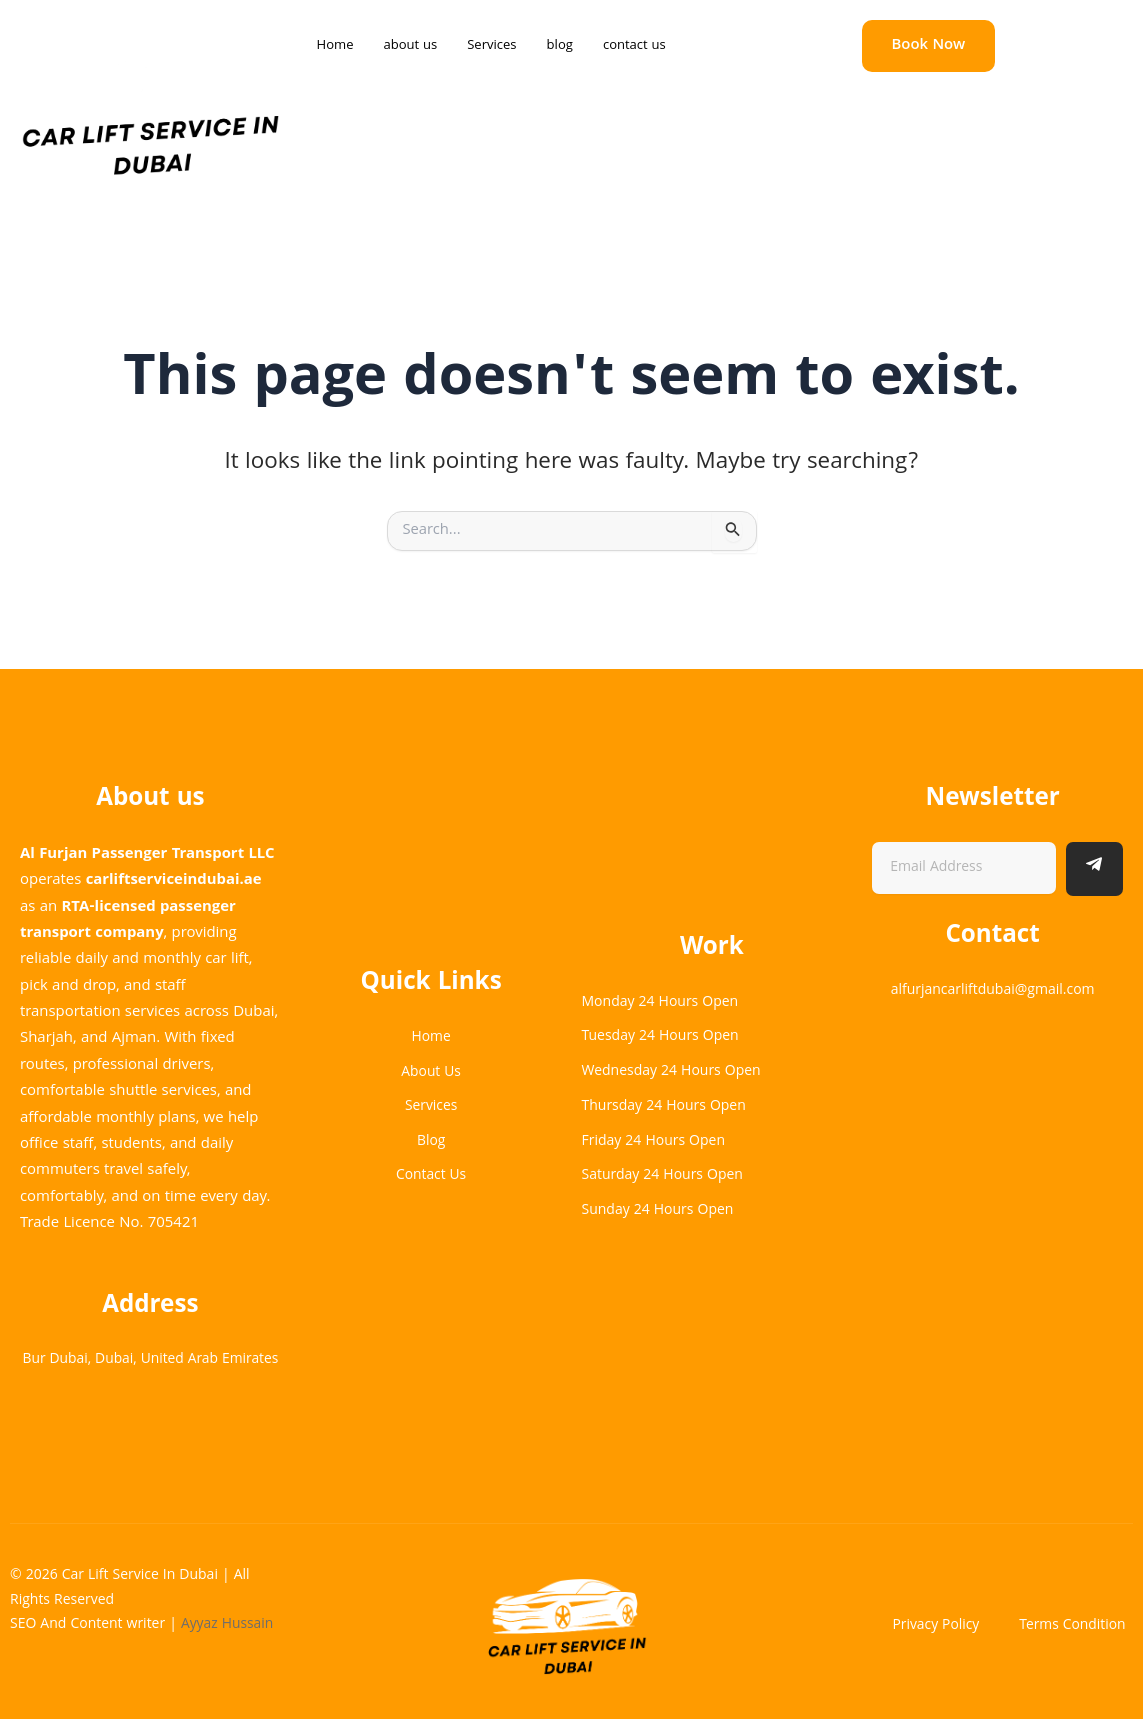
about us (410, 46)
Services (491, 46)
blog (560, 46)
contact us (634, 46)
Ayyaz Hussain (229, 1626)
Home (335, 46)
